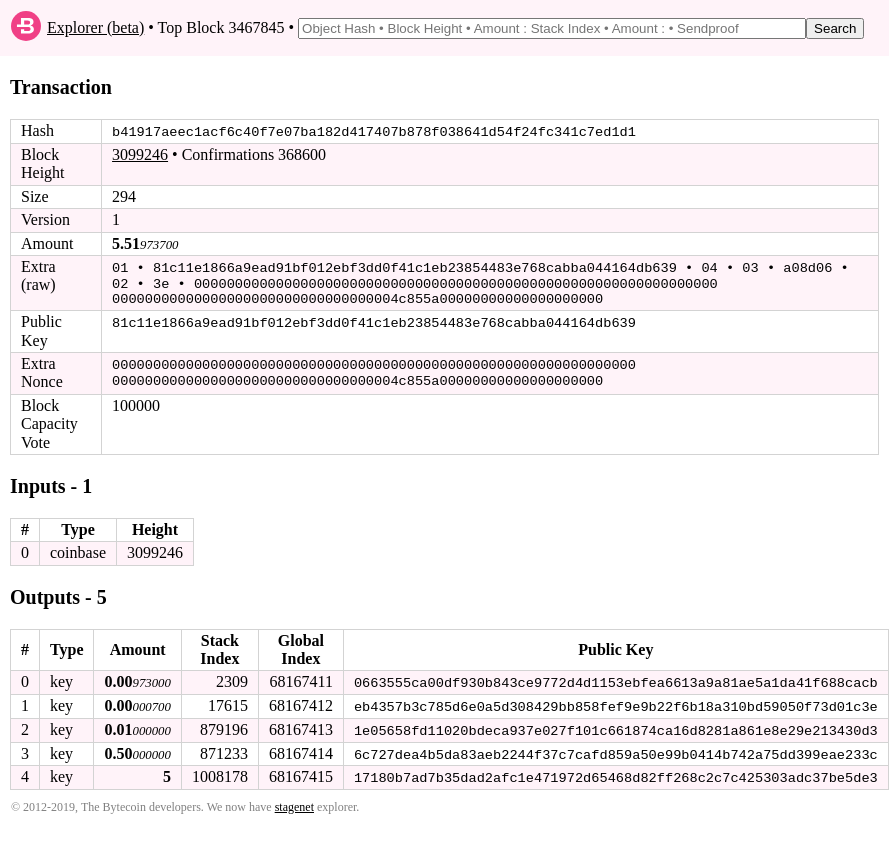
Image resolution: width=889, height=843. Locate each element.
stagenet (294, 803)
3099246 (140, 154)
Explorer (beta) (95, 27)
